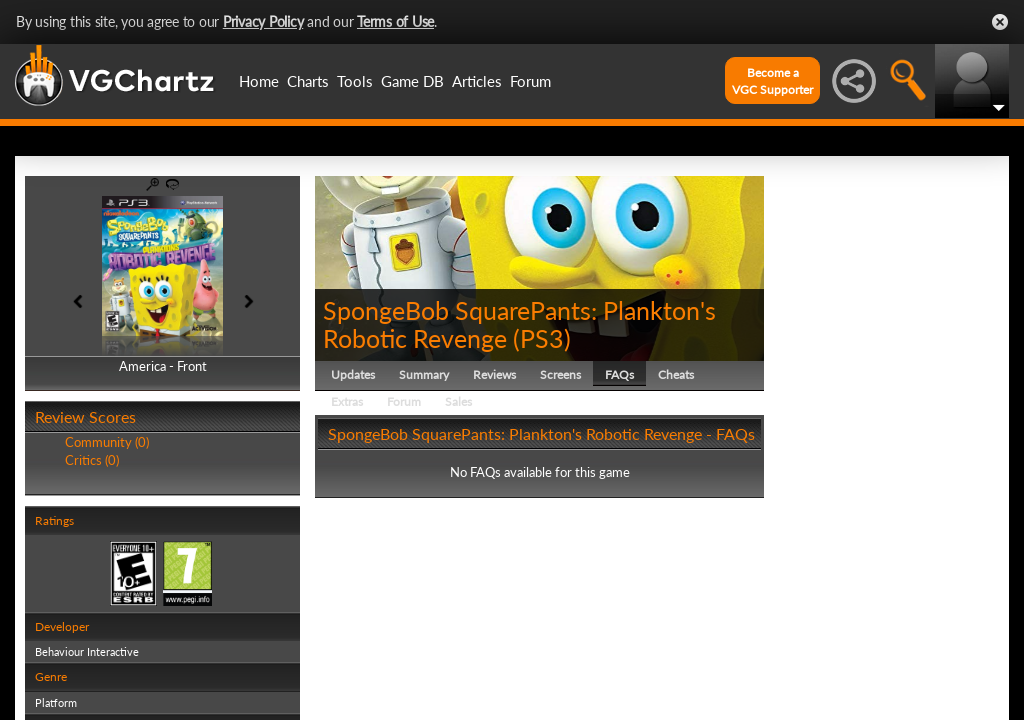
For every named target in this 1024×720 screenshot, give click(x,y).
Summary (424, 374)
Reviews (494, 374)
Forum (530, 81)
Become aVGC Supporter (772, 81)
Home (259, 81)
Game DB (412, 81)
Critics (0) (92, 460)
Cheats (676, 374)
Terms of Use (395, 21)
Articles (477, 81)
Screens (560, 374)
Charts (308, 81)
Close (1000, 22)
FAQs (619, 374)
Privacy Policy (263, 21)
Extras (347, 401)
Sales (458, 401)
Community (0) (107, 442)
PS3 (542, 338)
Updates (353, 374)
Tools (355, 81)
